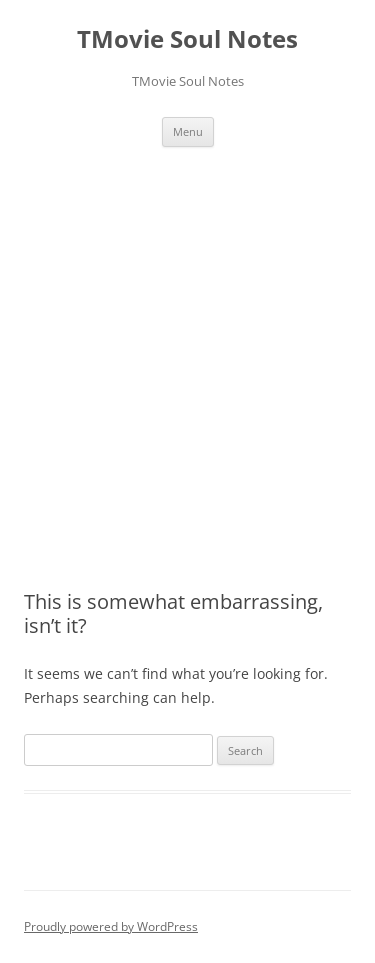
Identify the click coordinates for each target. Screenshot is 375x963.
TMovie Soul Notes (187, 39)
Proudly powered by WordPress (111, 926)
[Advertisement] (187, 344)
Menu (188, 131)
